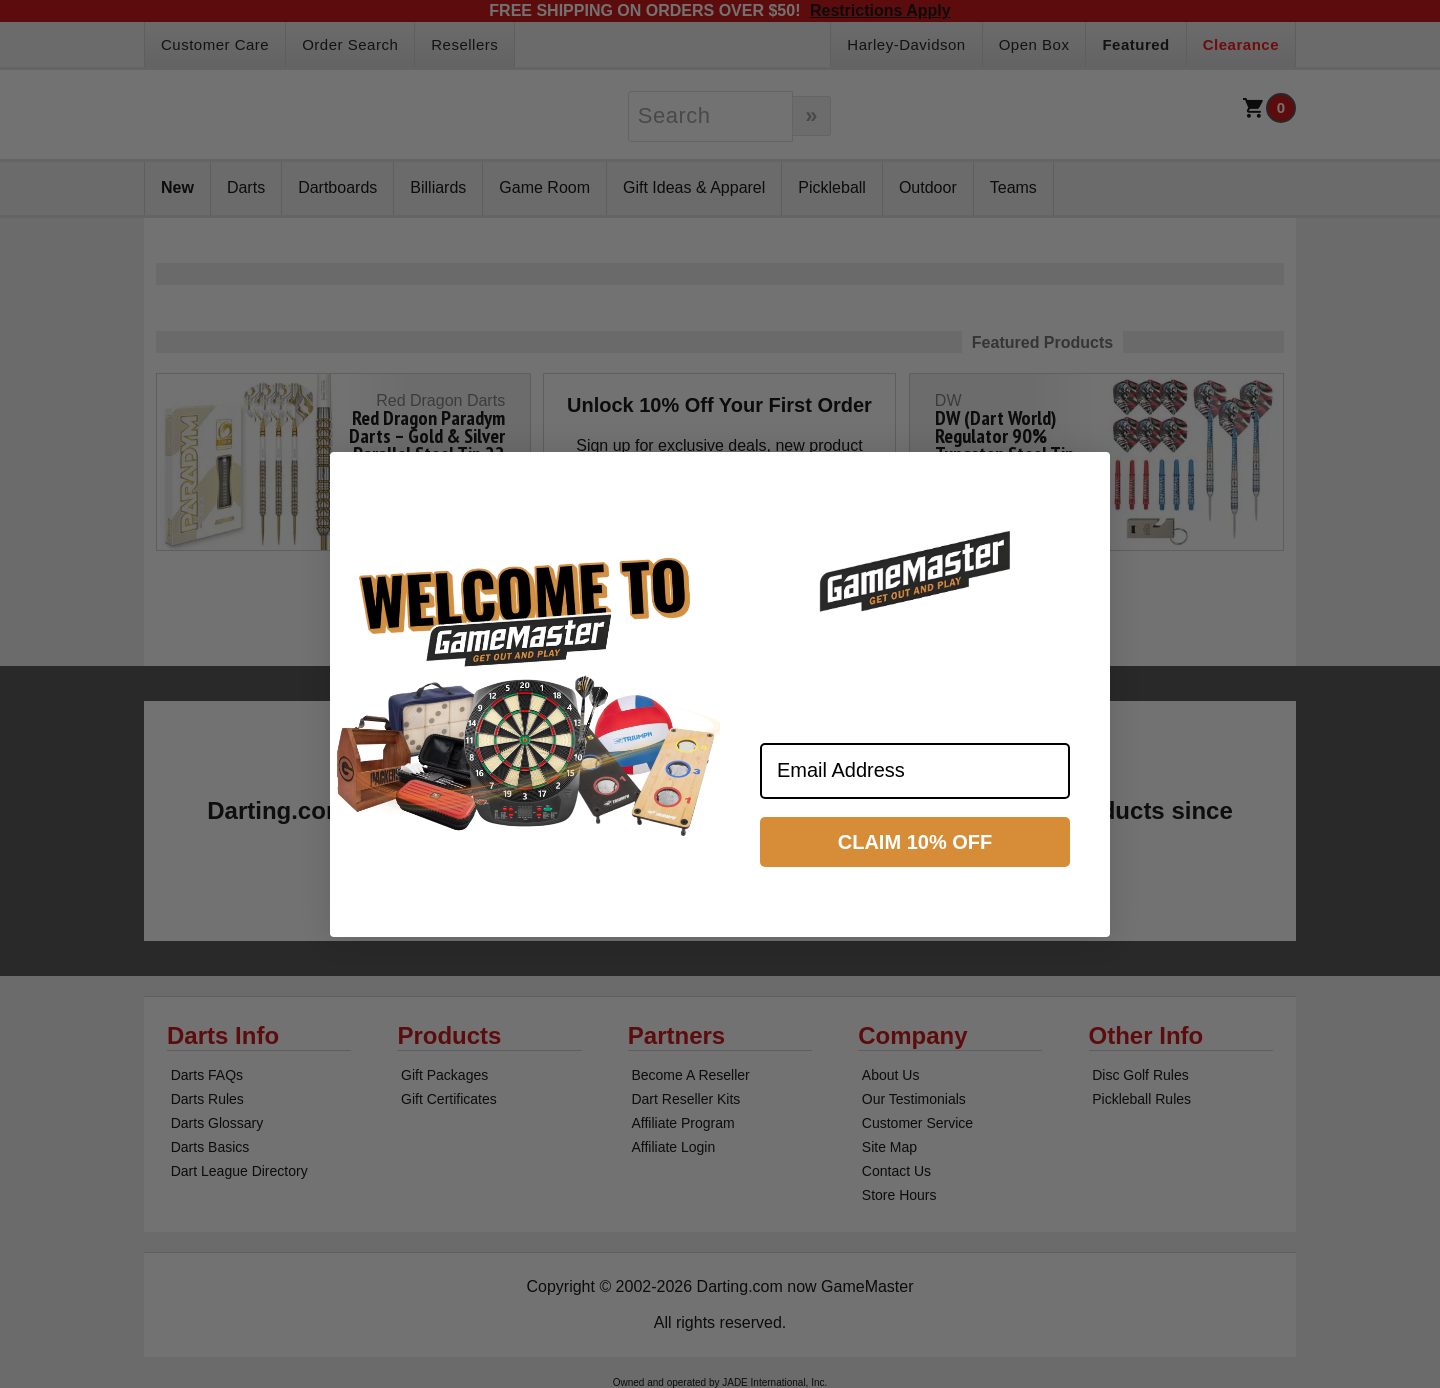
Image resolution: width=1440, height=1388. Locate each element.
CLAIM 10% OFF (915, 842)
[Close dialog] (1086, 476)
